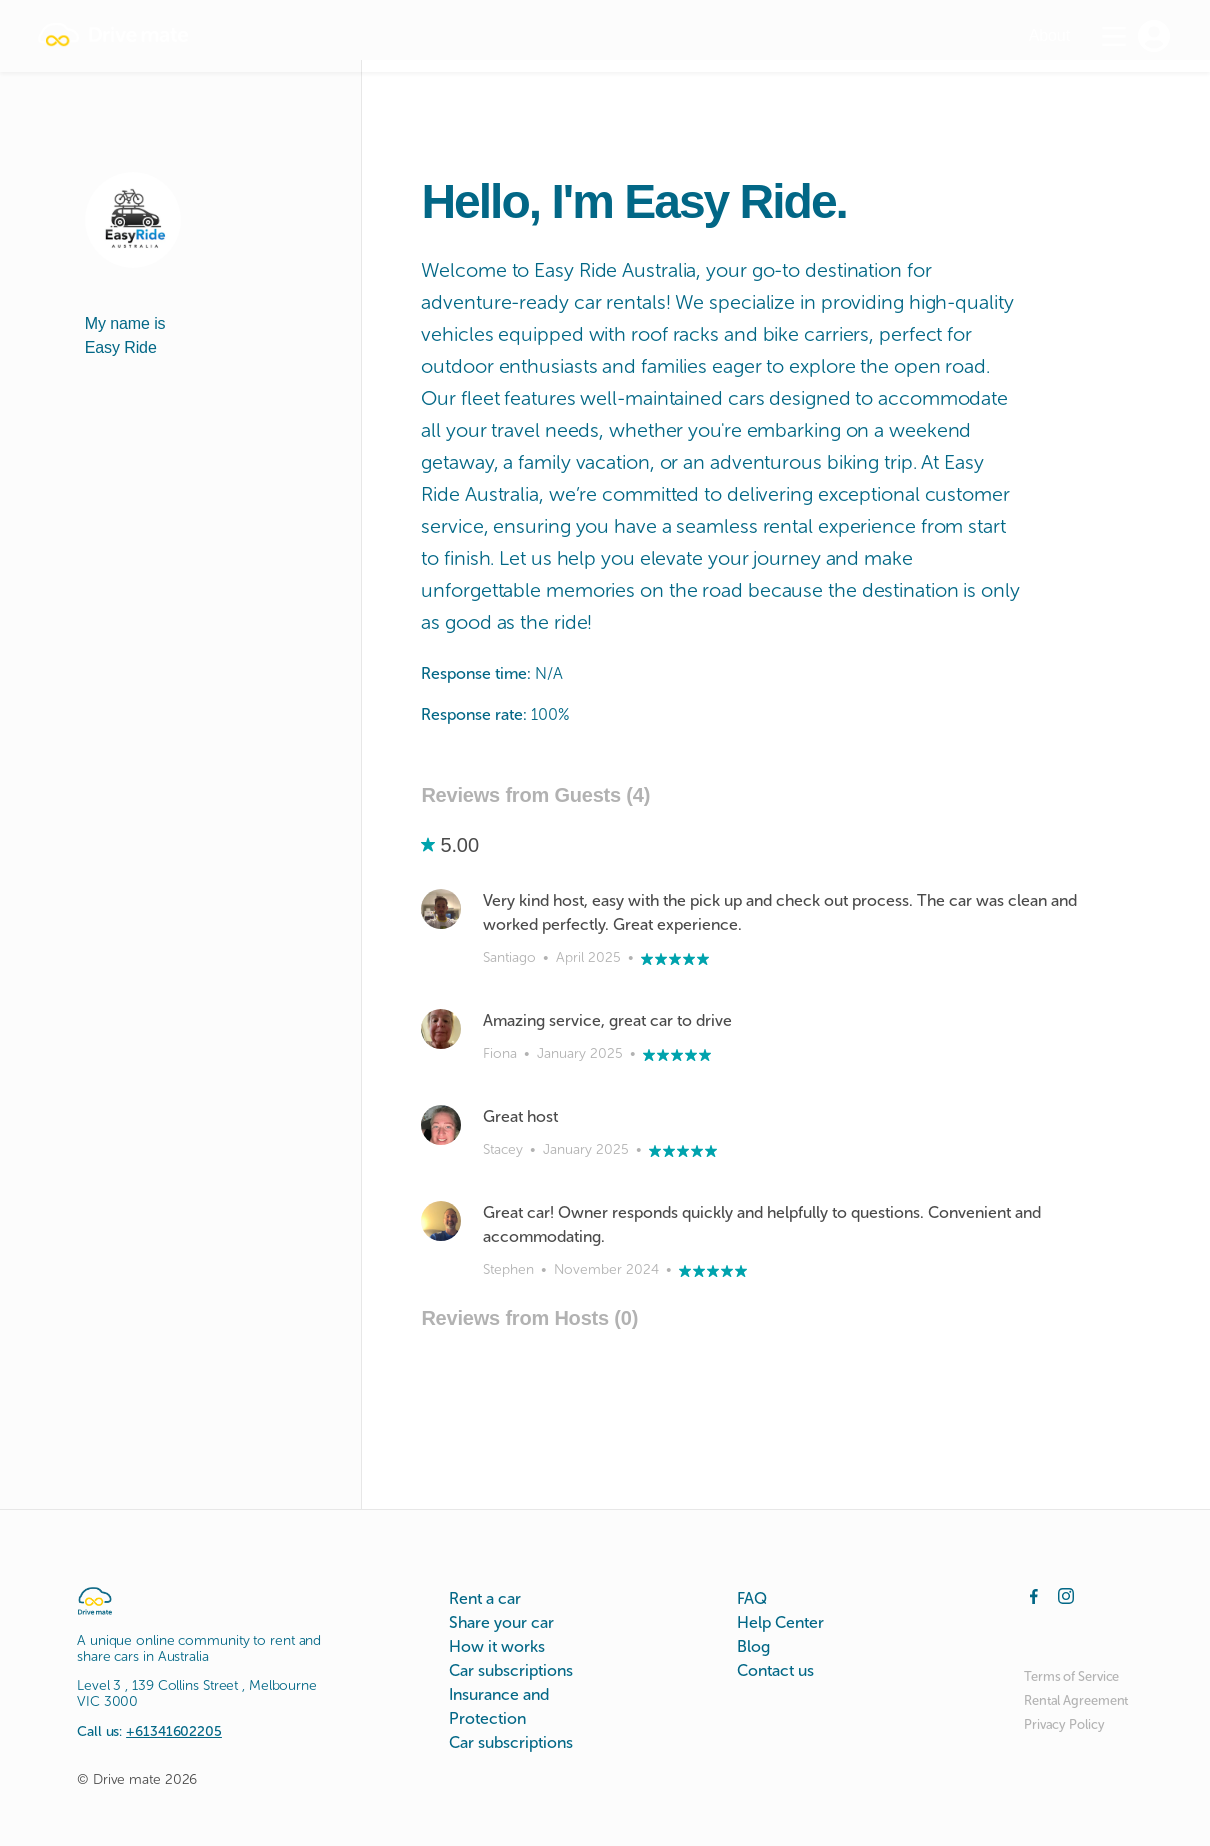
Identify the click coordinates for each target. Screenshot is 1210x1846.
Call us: (149, 1731)
